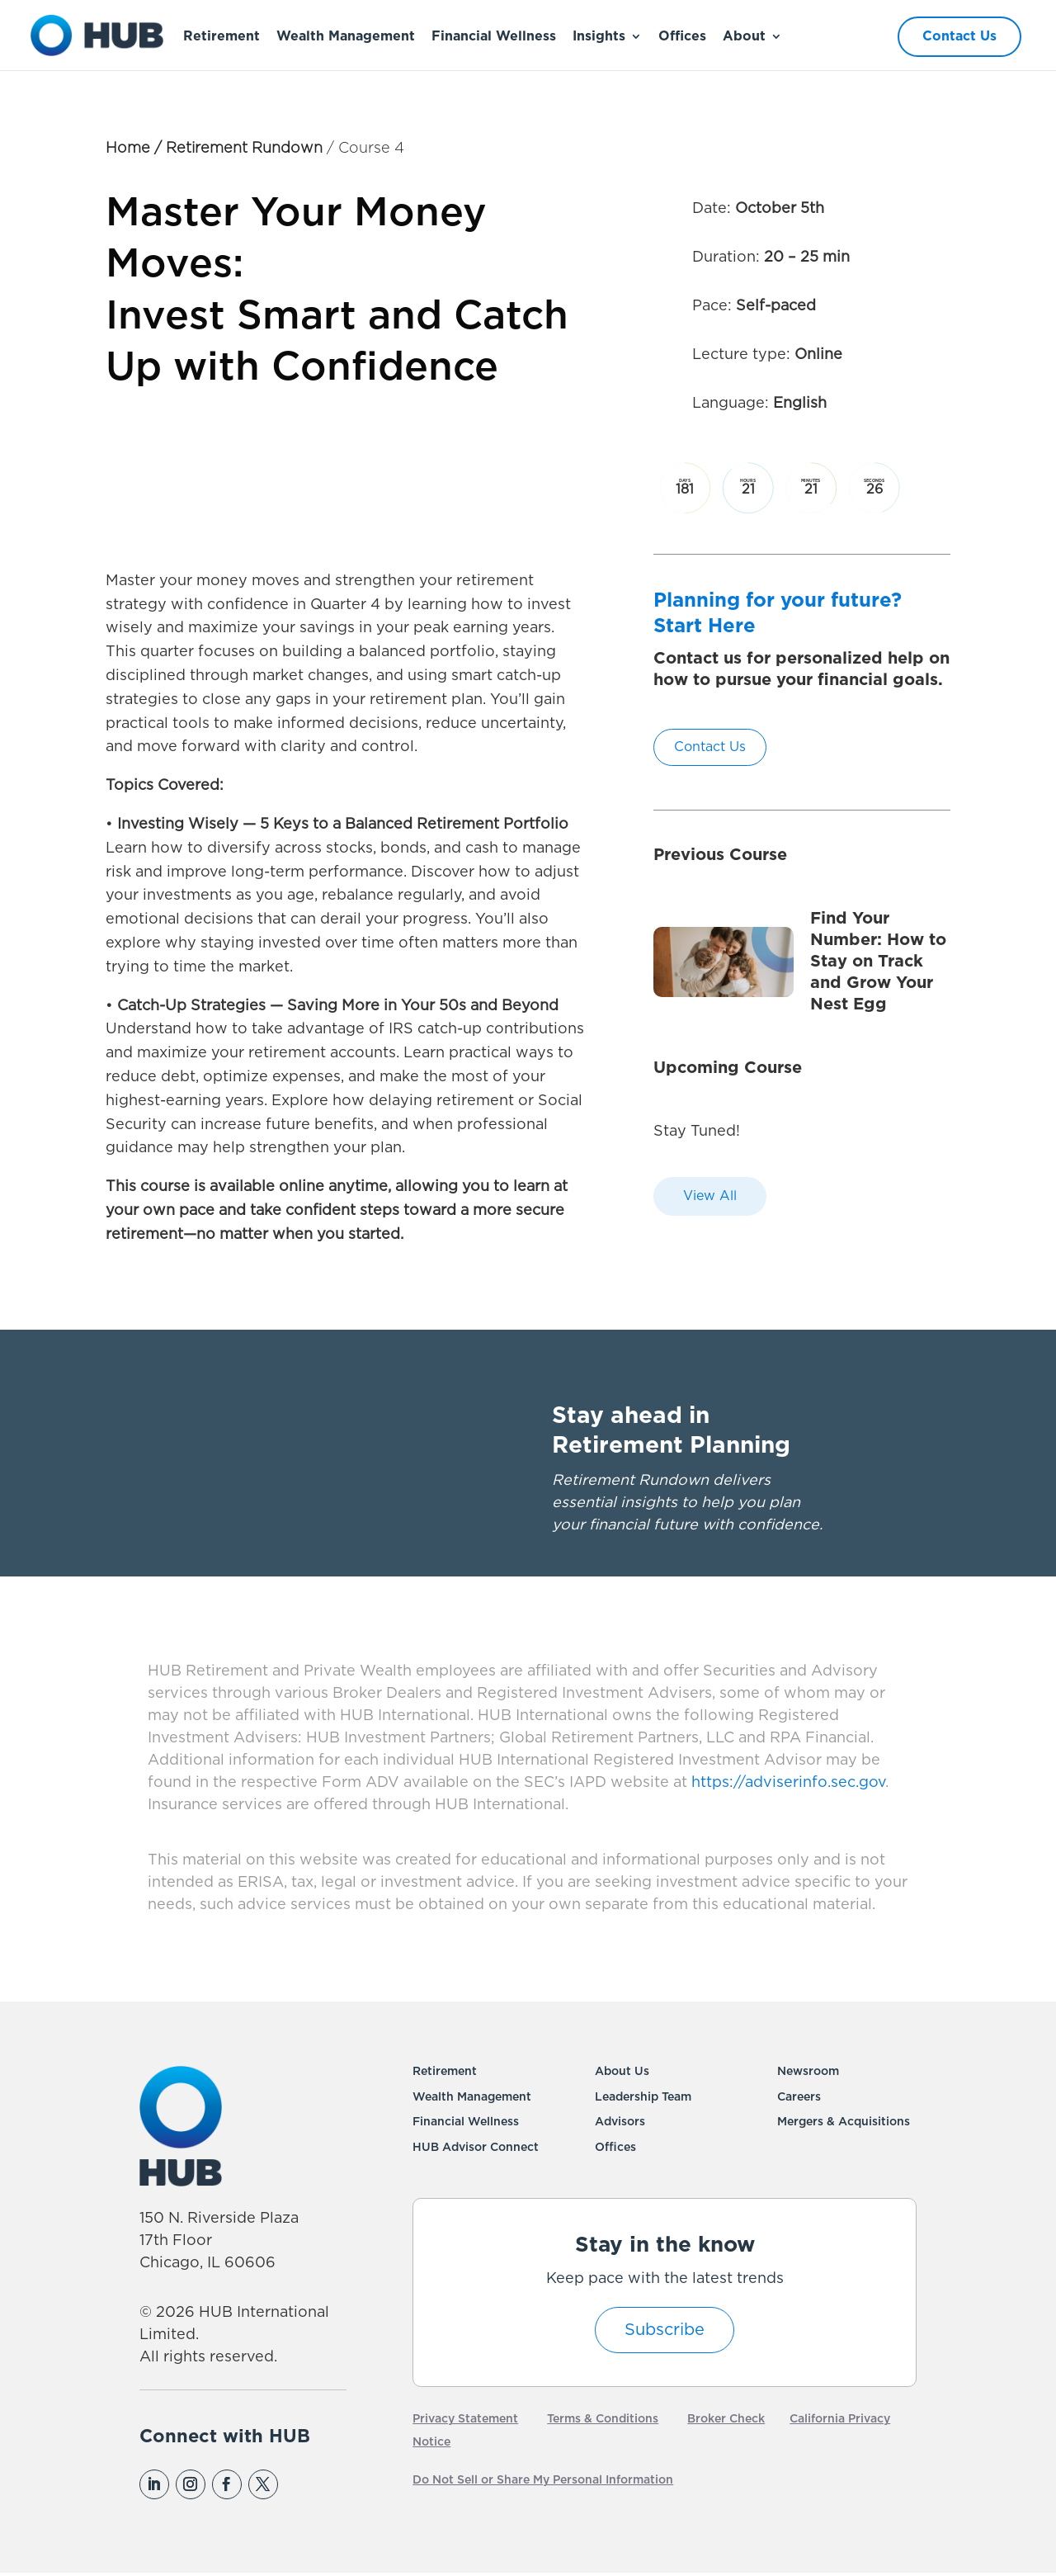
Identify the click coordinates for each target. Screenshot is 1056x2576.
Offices (682, 36)
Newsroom (808, 2071)
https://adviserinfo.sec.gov (786, 1782)
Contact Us (959, 36)
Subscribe (665, 2330)
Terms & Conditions (602, 2419)
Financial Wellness (493, 36)
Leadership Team (643, 2097)
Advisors (620, 2122)
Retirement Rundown (244, 148)
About (744, 36)
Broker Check (726, 2419)
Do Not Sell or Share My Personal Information (542, 2480)
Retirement (221, 36)
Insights (599, 36)
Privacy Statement (465, 2419)
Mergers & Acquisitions (843, 2122)
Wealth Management (345, 36)
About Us (622, 2071)
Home (128, 148)
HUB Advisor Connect (475, 2147)
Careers (799, 2097)
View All (710, 1196)
